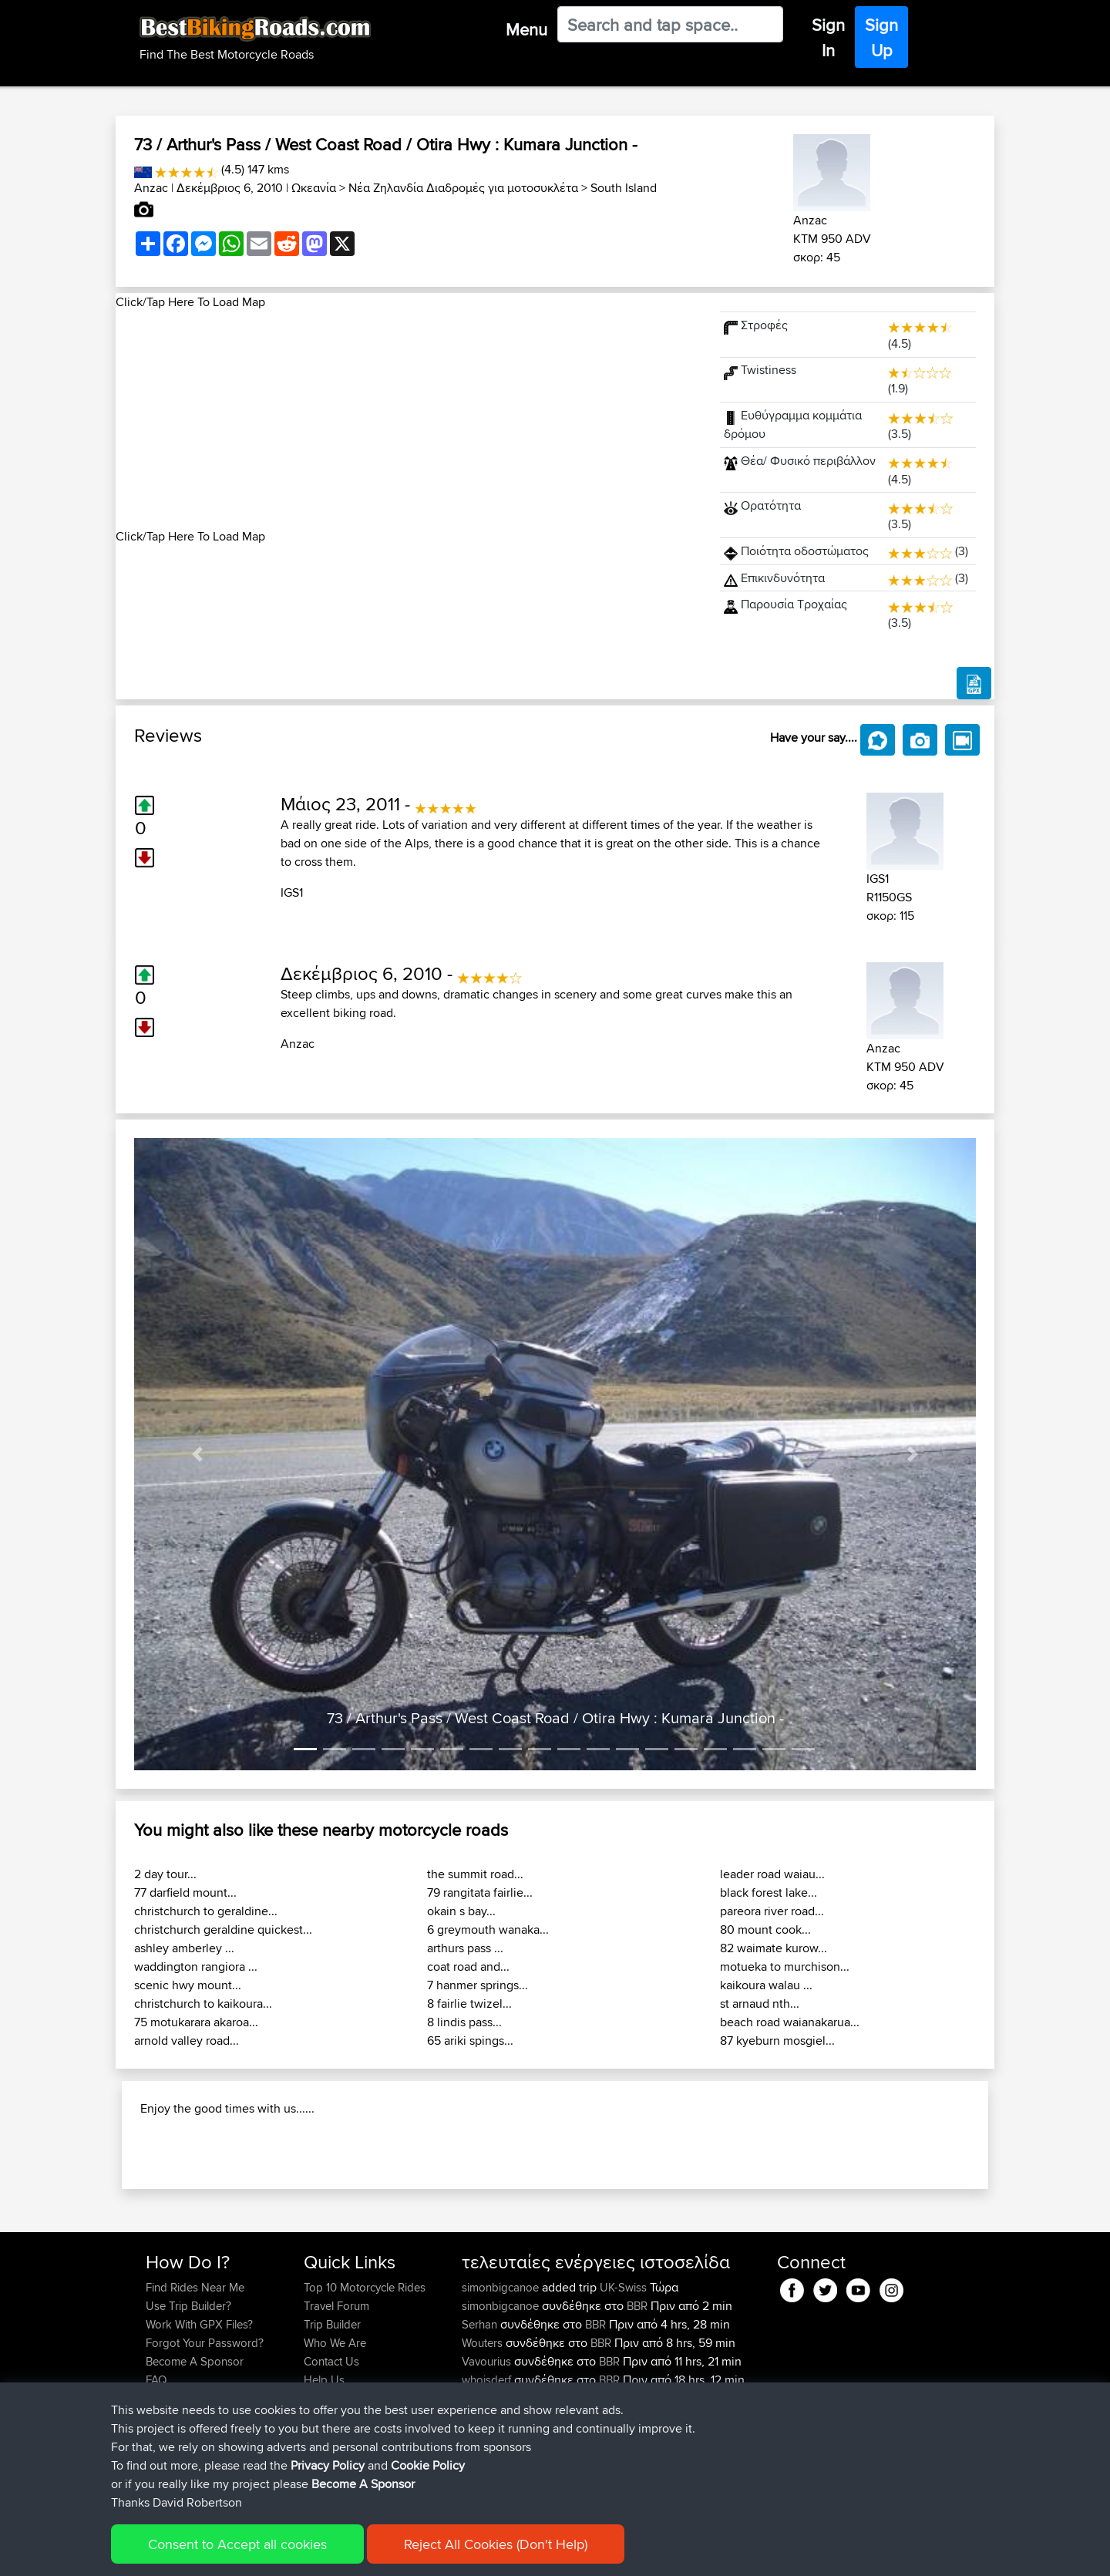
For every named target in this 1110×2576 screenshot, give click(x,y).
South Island (623, 188)
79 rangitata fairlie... (480, 1892)
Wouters (484, 2442)
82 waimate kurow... (773, 1948)
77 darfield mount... (185, 1892)
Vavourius (488, 2461)
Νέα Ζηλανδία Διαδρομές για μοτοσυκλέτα (463, 188)
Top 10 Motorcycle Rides (365, 2387)
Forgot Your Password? (205, 2442)
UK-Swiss (623, 2387)
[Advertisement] (408, 419)
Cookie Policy (429, 2553)
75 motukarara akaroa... (196, 2022)
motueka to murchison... (784, 1966)
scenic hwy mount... (187, 1985)
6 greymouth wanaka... (488, 1929)
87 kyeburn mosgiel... (777, 2040)
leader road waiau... (772, 1874)
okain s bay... (461, 1911)
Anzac (151, 188)
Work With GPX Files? (199, 2424)
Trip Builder (332, 2424)
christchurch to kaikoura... (203, 2003)
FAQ (156, 2479)
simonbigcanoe (502, 2387)
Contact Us (331, 2461)
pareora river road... (772, 1911)
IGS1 (292, 892)
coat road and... (468, 1966)
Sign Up (881, 37)
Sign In (828, 37)
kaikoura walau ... (766, 1985)
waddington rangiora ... (195, 1966)
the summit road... (475, 1874)
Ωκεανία (313, 188)
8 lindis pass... (464, 2022)
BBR (637, 2405)
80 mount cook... (765, 1929)
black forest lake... (768, 1892)
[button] (197, 1454)
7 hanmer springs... (477, 1985)
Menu (526, 29)
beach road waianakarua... (789, 2022)
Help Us (324, 2479)
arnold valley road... (186, 2040)
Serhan (481, 2424)
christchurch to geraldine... (206, 1911)
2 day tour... (165, 1874)
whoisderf (488, 2479)
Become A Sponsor (195, 2461)
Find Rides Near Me (195, 2387)
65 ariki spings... (470, 2040)
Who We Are (335, 2442)
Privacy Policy (352, 2553)
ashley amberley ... (184, 1948)
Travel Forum (336, 2405)
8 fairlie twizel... (469, 2003)
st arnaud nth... (759, 2003)
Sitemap (289, 2553)
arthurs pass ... (465, 1948)
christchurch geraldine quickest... (223, 1929)
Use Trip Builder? (188, 2405)
